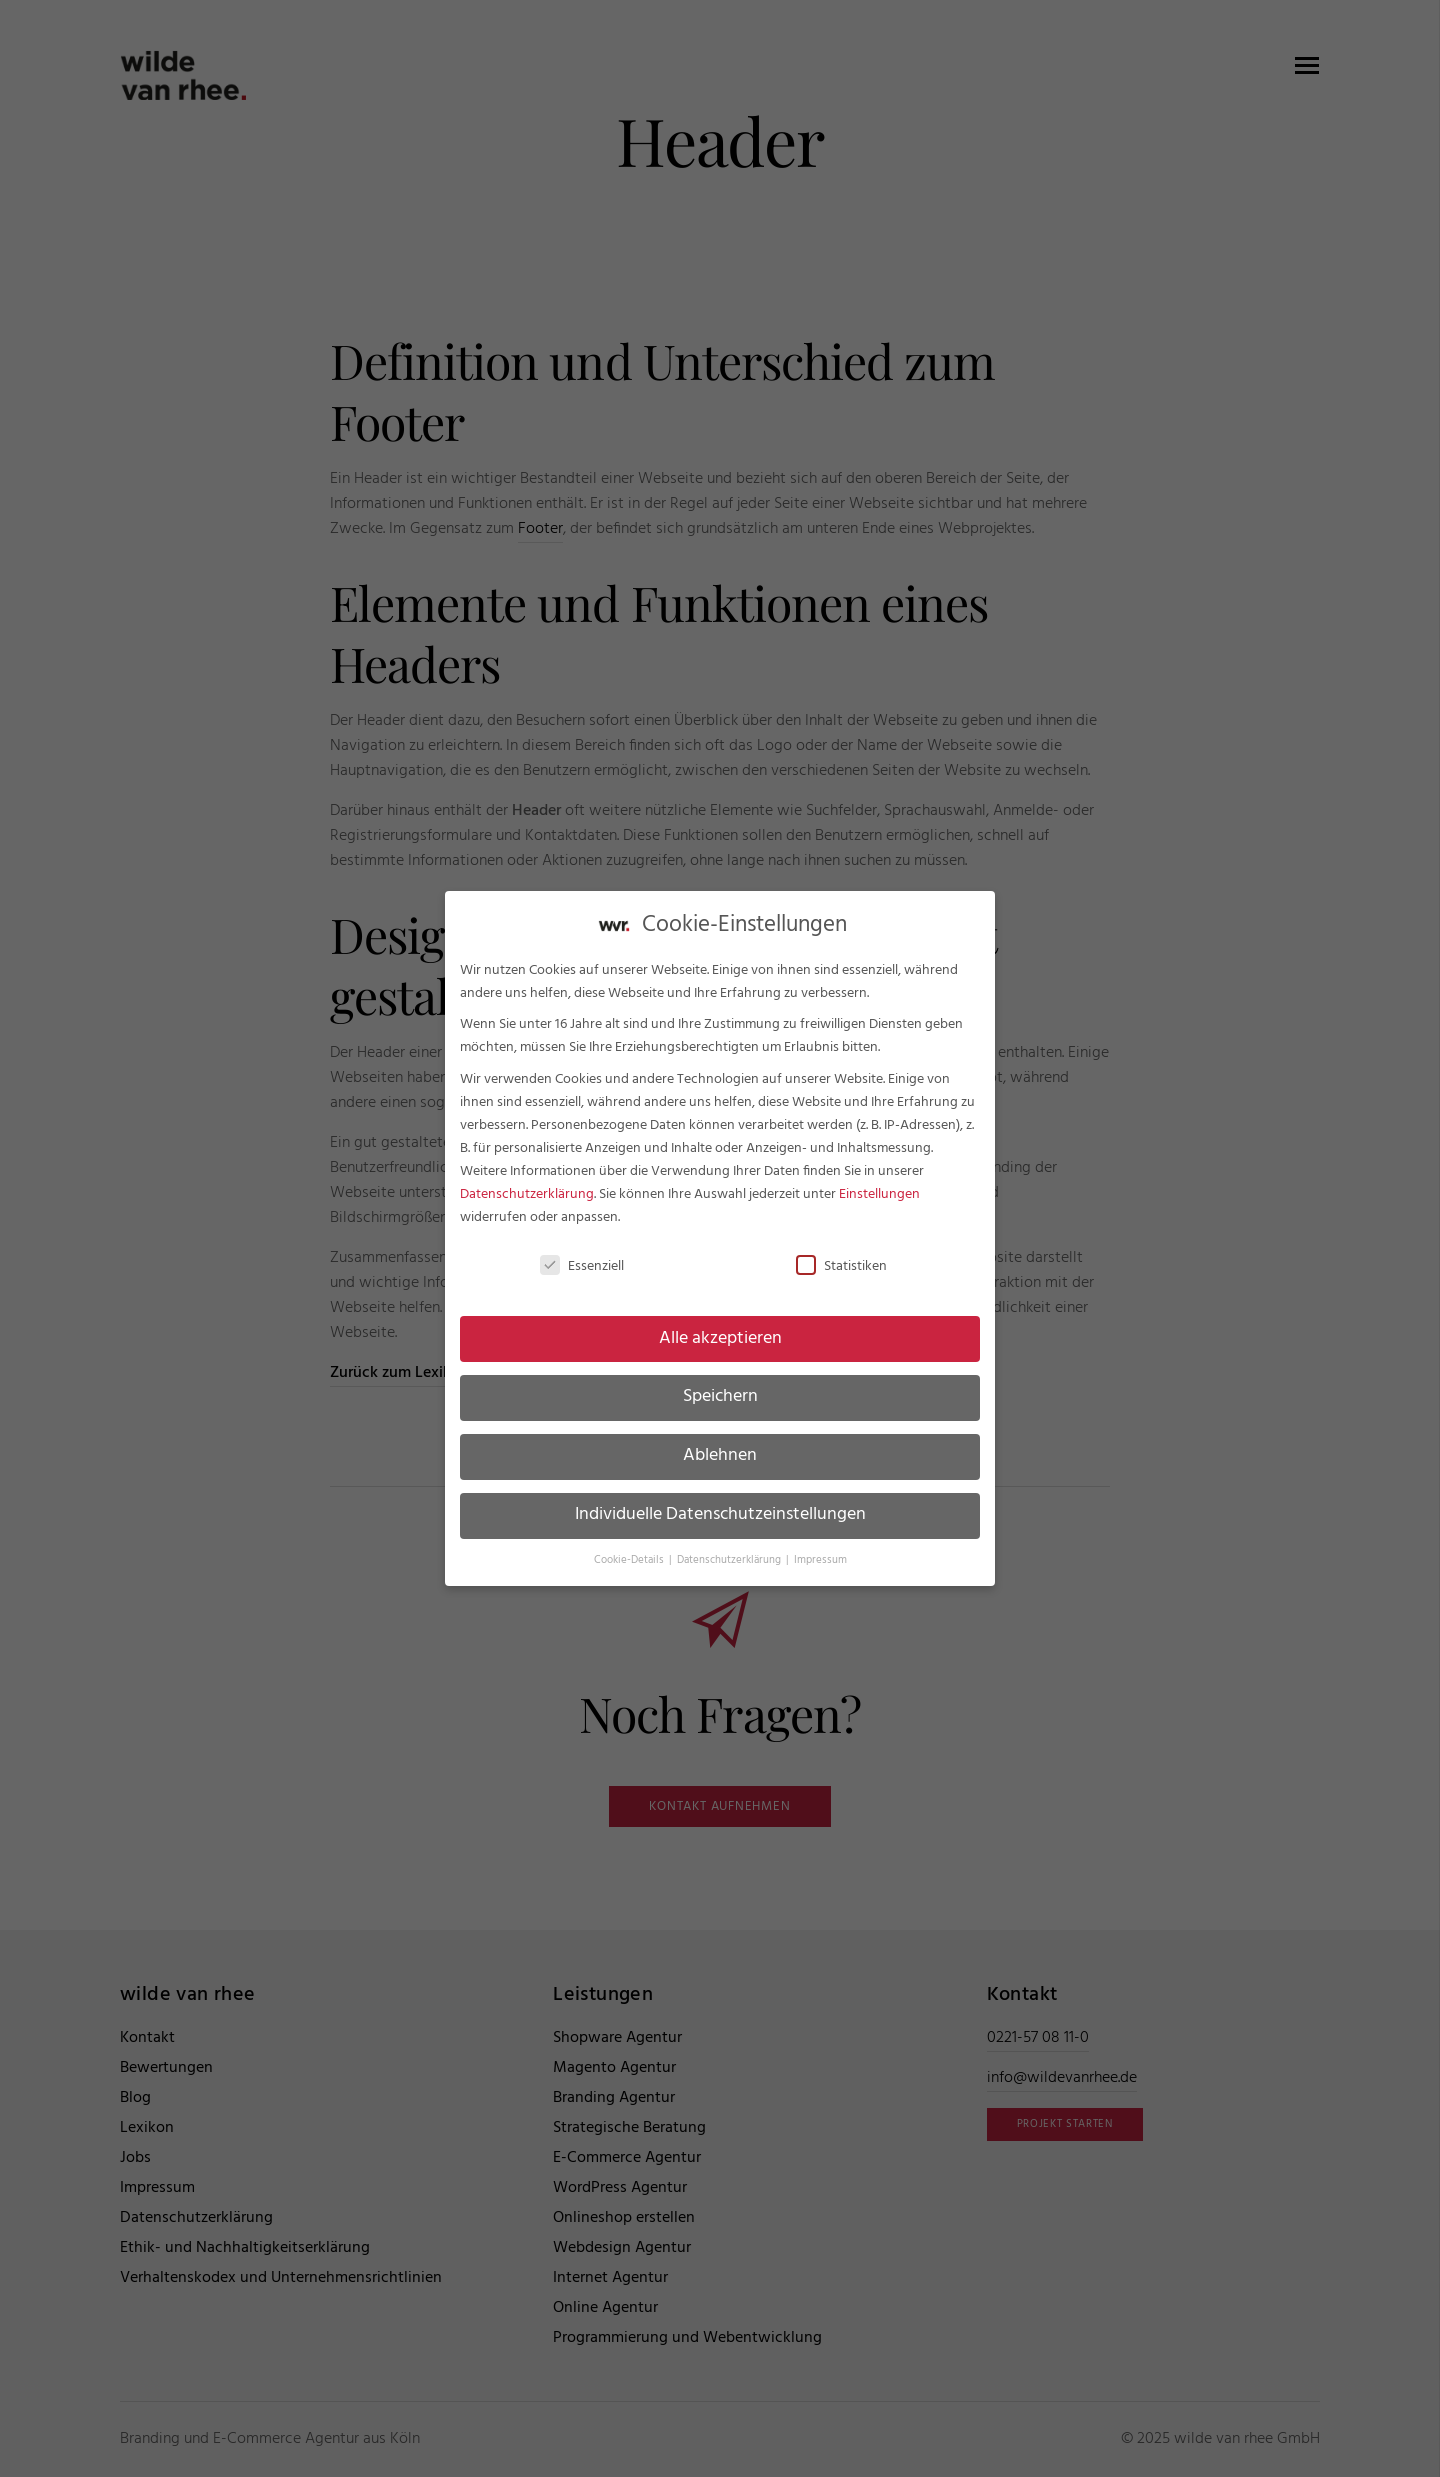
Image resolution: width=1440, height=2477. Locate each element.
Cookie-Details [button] (630, 1546)
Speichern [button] (720, 1383)
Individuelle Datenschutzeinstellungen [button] (720, 1501)
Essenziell (582, 1252)
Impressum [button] (820, 1546)
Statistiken (841, 1252)
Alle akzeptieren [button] (720, 1324)
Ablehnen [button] (720, 1442)
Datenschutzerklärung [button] (730, 1546)
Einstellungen (879, 1180)
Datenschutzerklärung (527, 1180)
